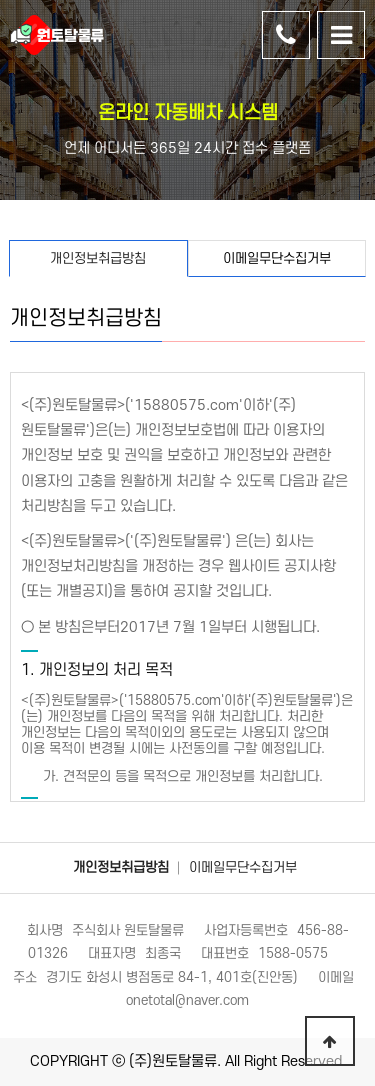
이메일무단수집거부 (243, 867)
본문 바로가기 (0, 0)
